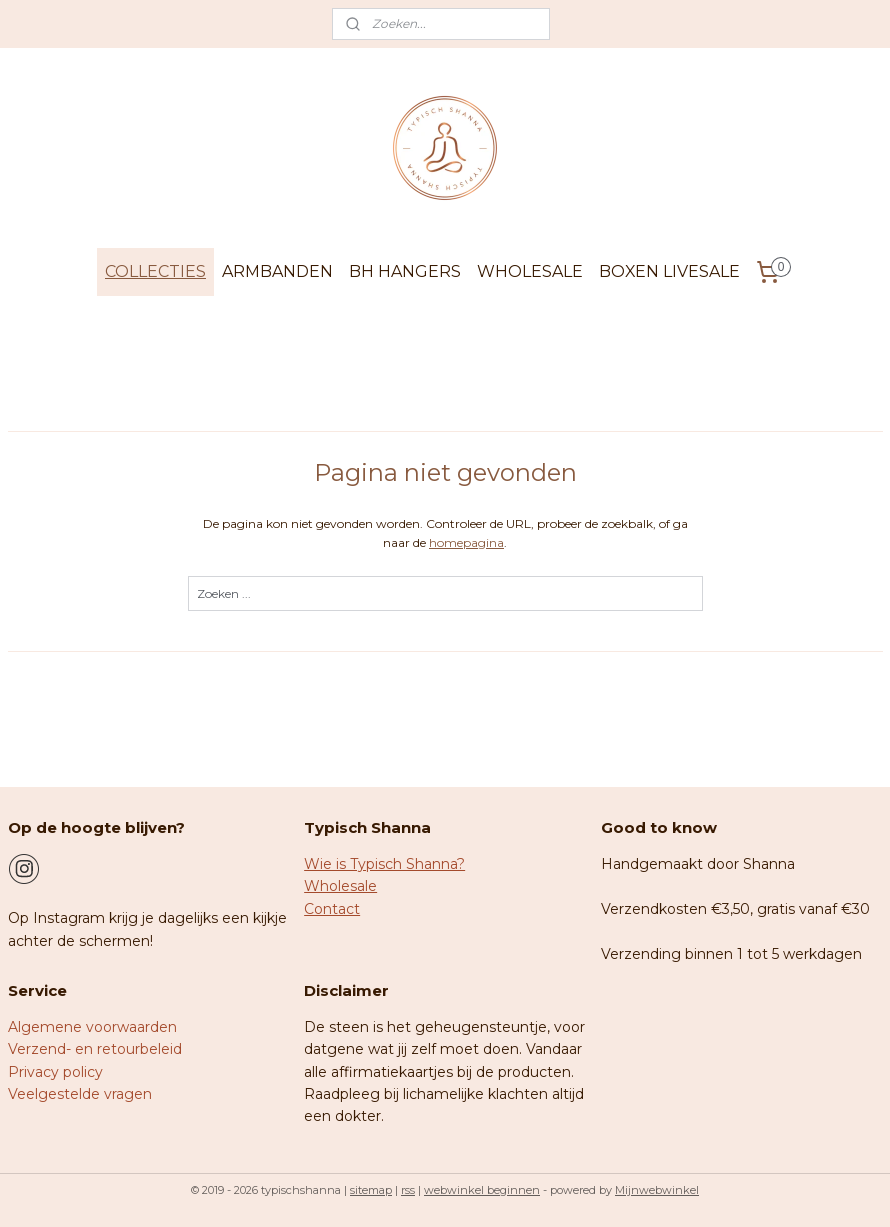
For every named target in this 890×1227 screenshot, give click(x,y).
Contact (332, 909)
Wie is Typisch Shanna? (384, 864)
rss (408, 1190)
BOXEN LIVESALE (669, 271)
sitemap (371, 1190)
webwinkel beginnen (482, 1190)
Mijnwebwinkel (657, 1190)
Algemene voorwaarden (92, 1027)
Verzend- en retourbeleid (95, 1049)
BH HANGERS (405, 271)
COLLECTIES (155, 271)
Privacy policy (55, 1072)
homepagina (466, 542)
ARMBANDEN (277, 271)
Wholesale (340, 886)
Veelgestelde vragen (80, 1094)
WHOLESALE (530, 271)
